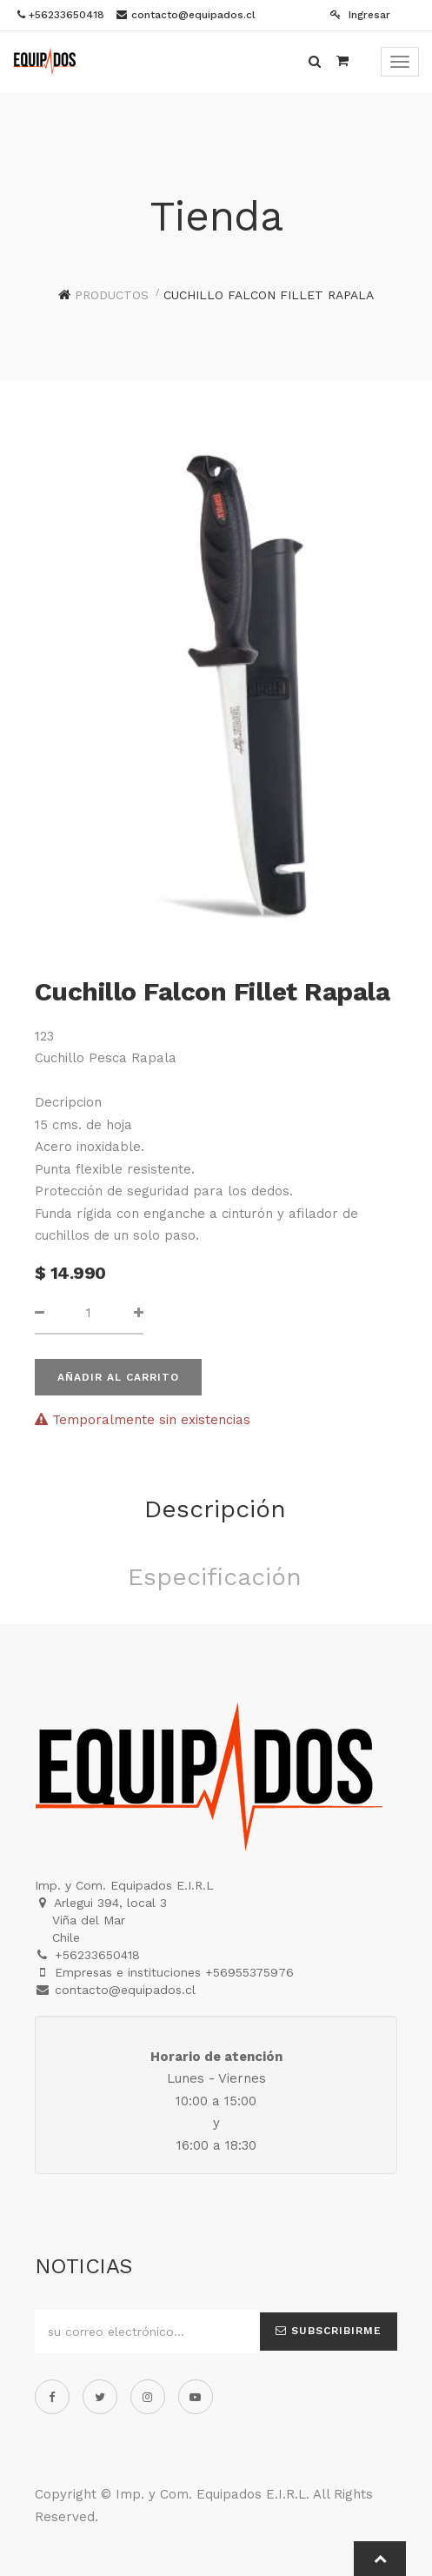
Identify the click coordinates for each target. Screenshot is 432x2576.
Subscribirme (329, 2331)
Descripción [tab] (215, 1509)
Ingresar (360, 15)
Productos (112, 295)
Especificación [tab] (215, 1576)
